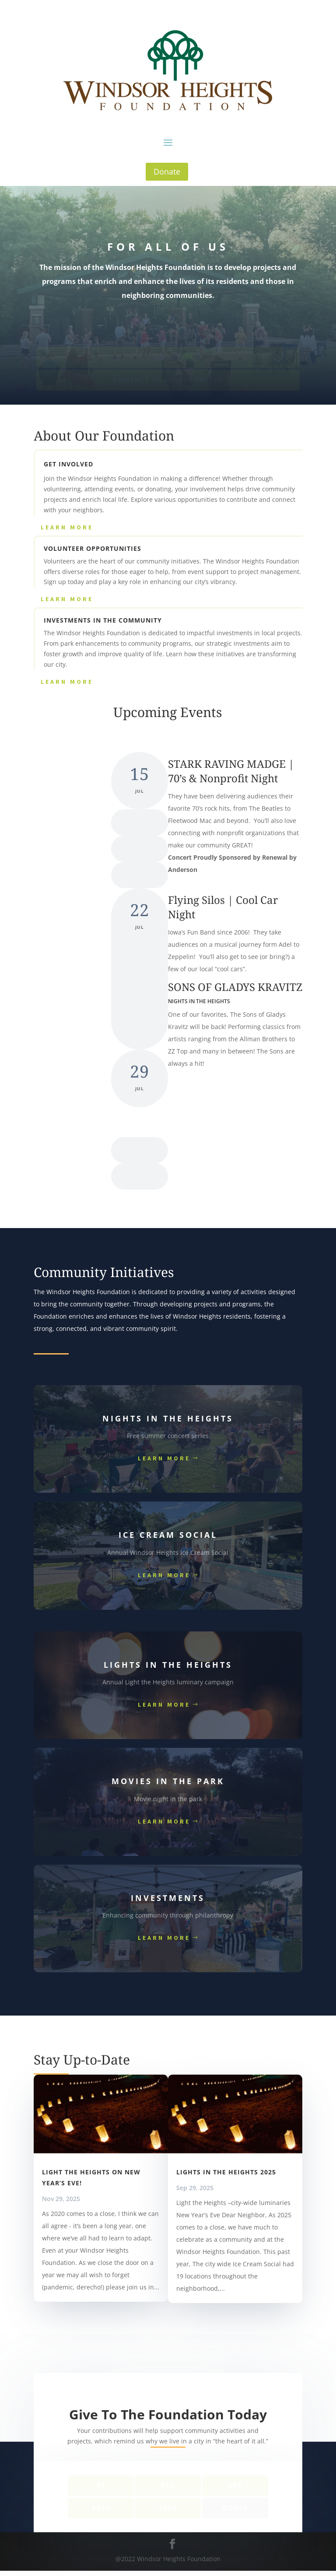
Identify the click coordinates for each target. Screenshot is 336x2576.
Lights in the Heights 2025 (226, 2172)
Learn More (67, 527)
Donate (167, 171)
